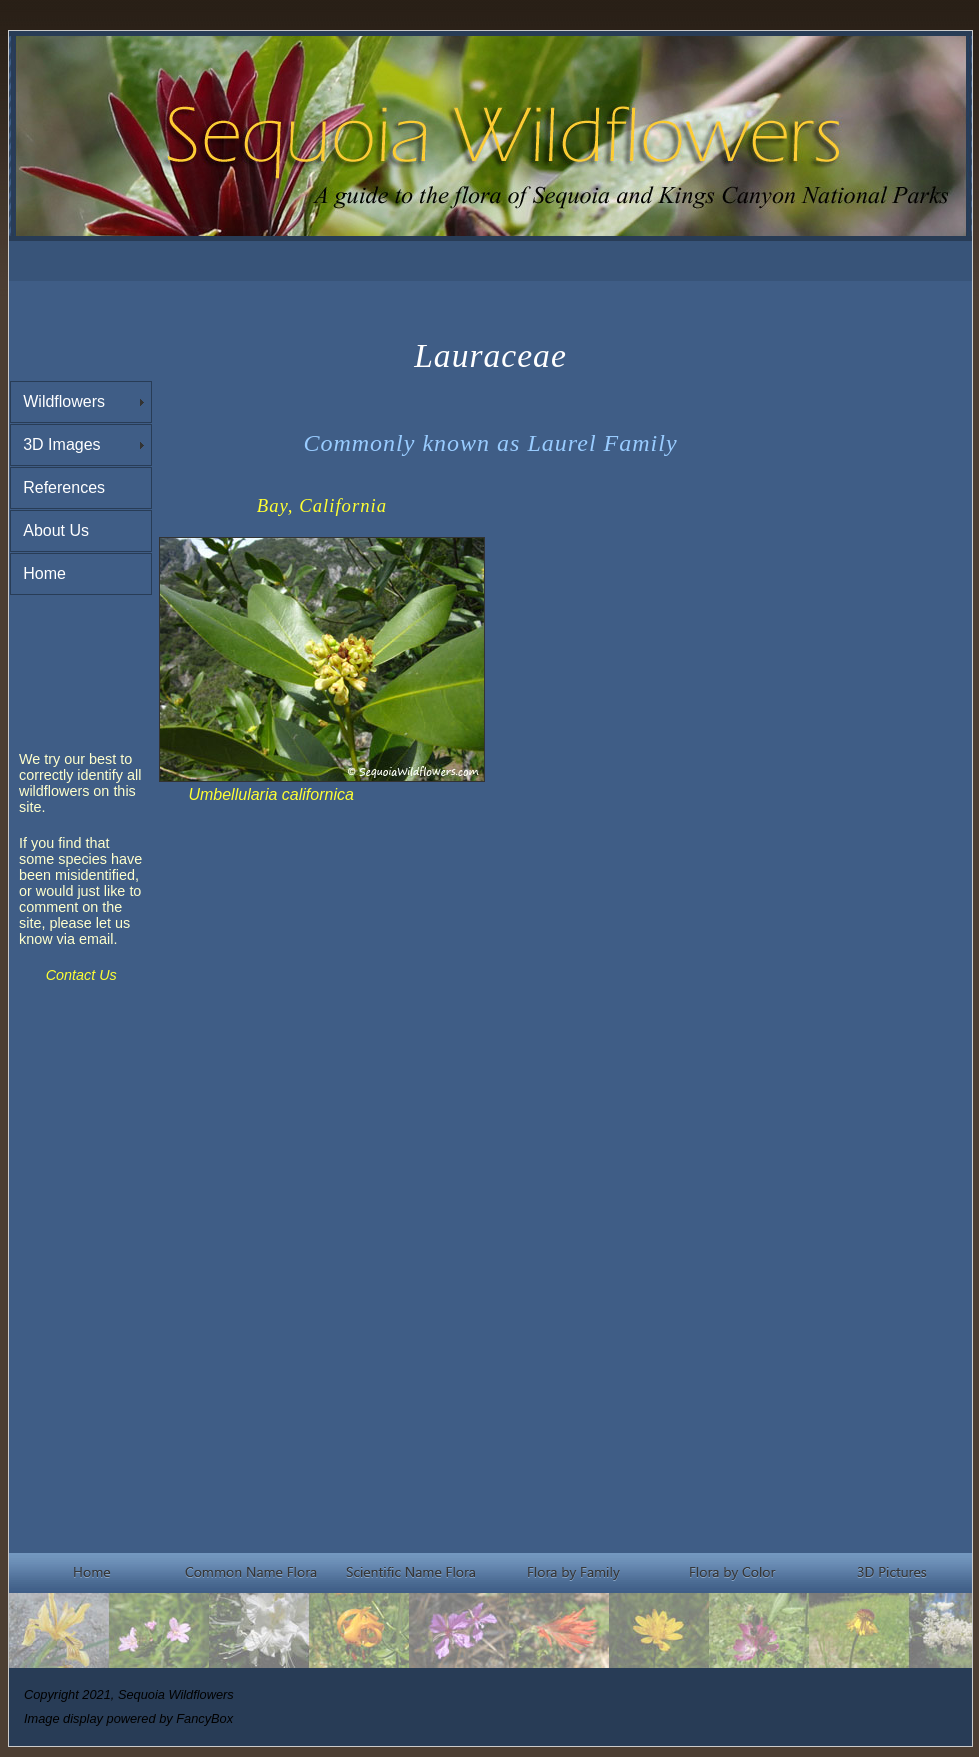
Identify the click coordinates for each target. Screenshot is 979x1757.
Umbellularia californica (270, 794)
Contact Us (81, 975)
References (64, 487)
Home (44, 573)
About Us (56, 530)
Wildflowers (64, 401)
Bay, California (322, 505)
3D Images (61, 444)
